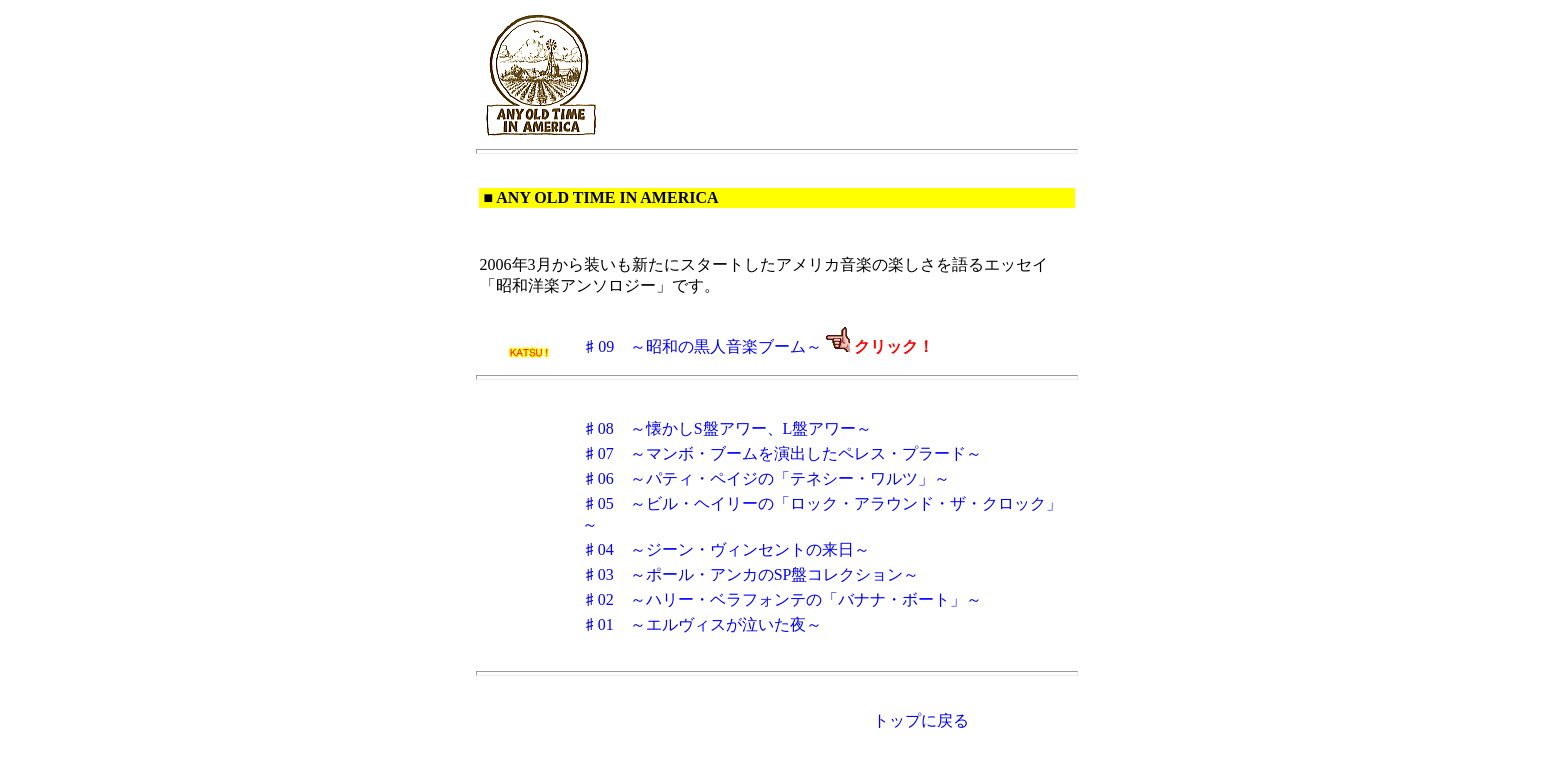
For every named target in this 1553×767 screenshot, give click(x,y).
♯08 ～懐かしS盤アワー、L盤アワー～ (727, 428)
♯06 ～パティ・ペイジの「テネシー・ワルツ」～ (766, 478)
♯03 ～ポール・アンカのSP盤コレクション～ (751, 574)
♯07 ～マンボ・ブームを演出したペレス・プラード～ (782, 453)
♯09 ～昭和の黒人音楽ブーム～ (702, 346)
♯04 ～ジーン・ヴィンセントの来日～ (726, 549)
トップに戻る (921, 720)
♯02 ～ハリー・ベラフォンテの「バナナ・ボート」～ (782, 599)
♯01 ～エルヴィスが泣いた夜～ (702, 624)
